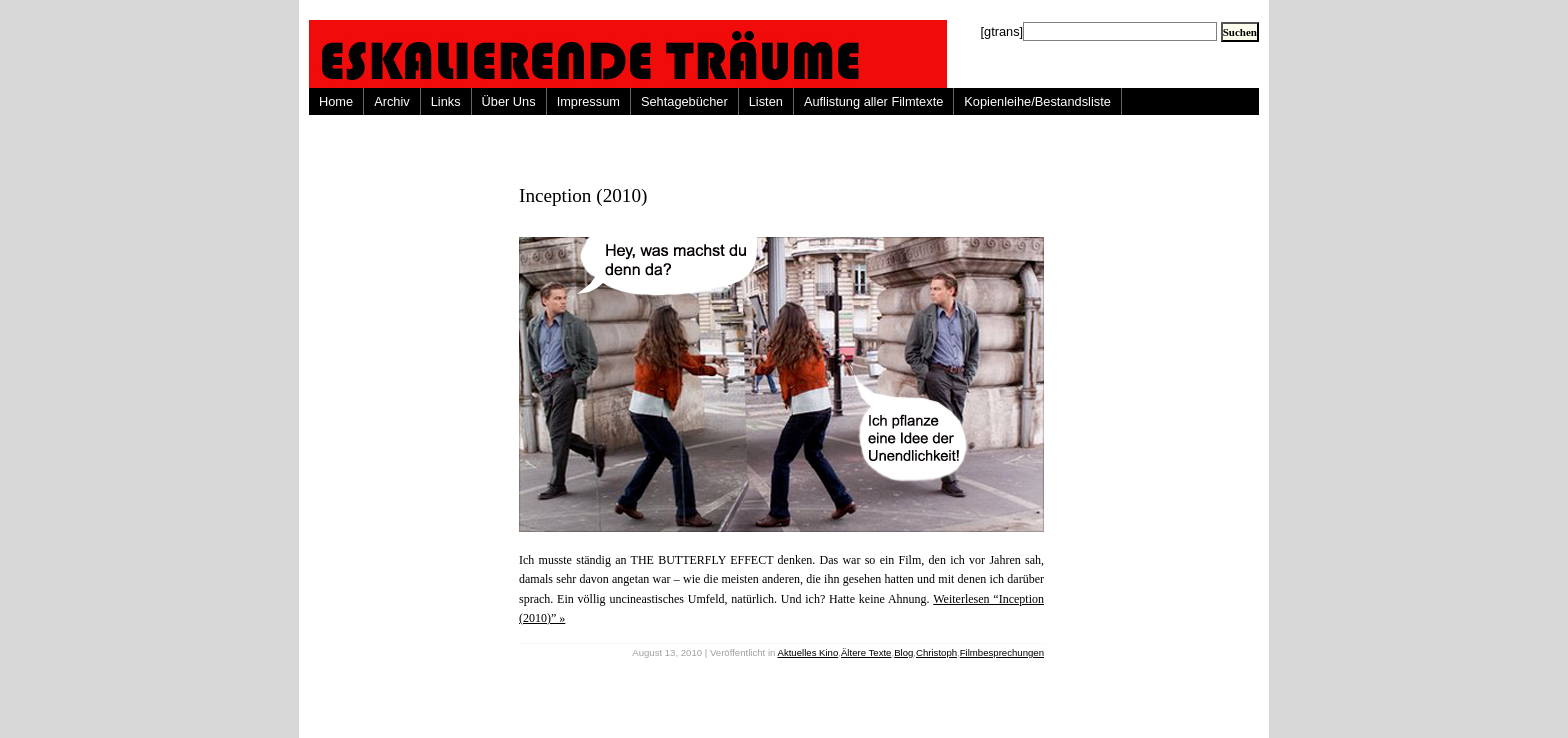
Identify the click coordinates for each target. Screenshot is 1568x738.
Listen (766, 101)
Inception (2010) (583, 195)
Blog (903, 652)
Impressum (588, 101)
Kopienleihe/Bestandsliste (1037, 101)
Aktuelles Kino (808, 652)
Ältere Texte (866, 652)
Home (336, 101)
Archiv (392, 101)
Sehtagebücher (684, 101)
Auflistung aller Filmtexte (873, 101)
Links (446, 101)
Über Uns (509, 101)
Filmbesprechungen (1002, 652)
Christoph (936, 652)
